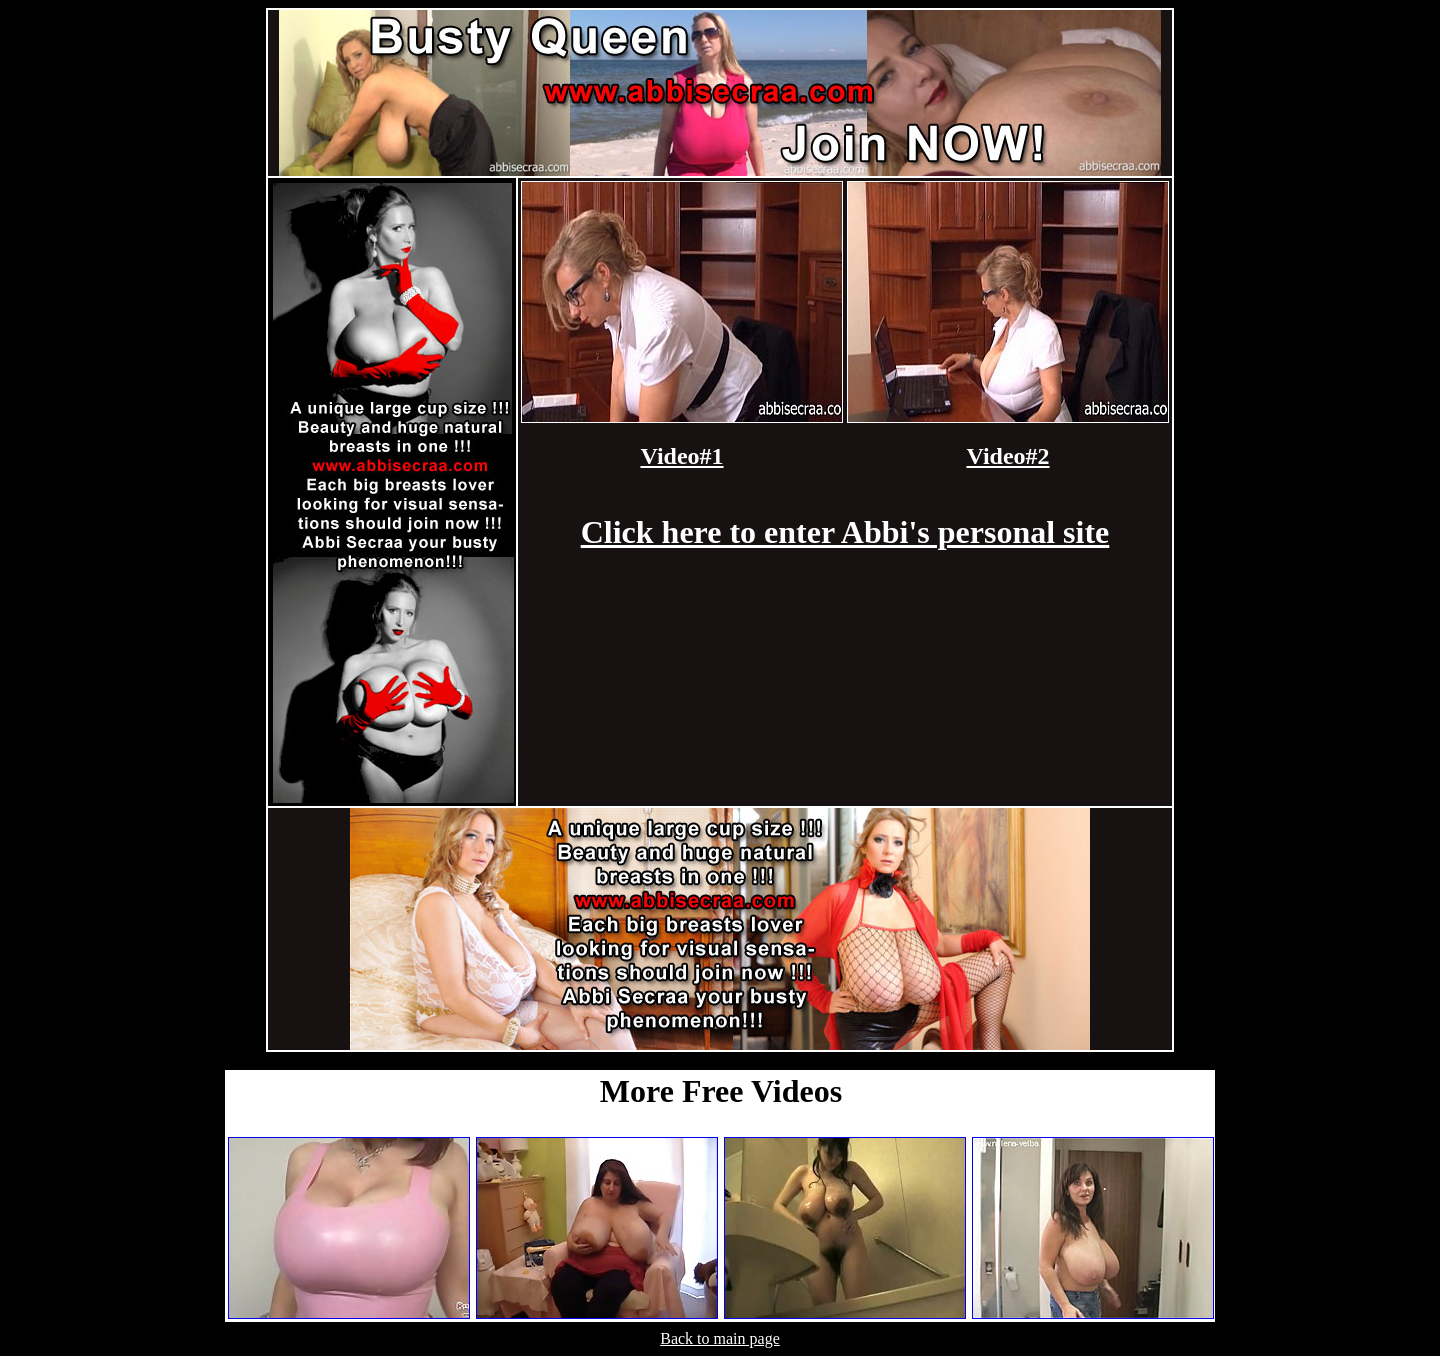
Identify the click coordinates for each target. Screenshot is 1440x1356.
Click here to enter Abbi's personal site (845, 532)
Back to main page (720, 1338)
